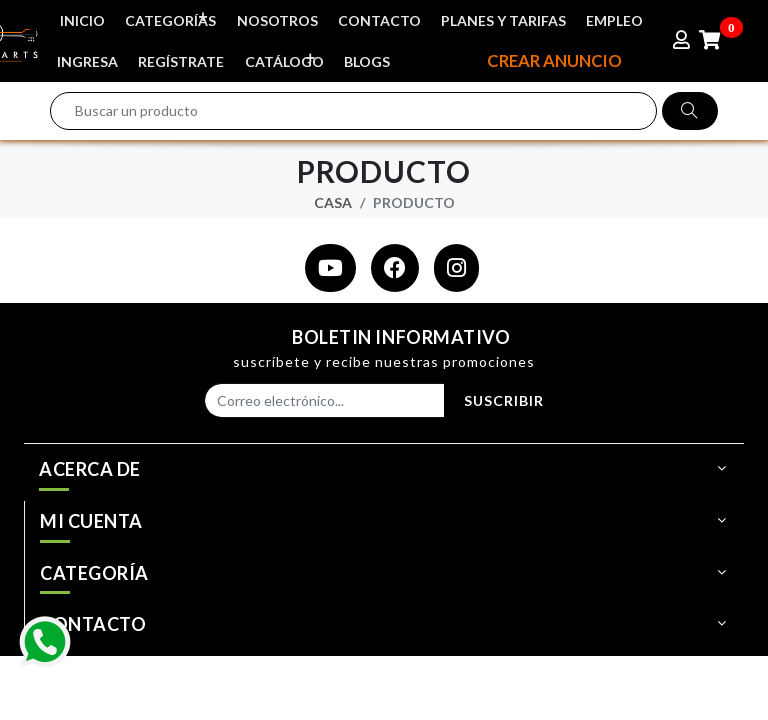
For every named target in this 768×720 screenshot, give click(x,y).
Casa (333, 198)
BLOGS (370, 58)
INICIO (83, 19)
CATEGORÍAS (172, 16)
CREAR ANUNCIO (552, 58)
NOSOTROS (279, 19)
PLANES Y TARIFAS (507, 19)
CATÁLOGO (286, 55)
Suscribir (504, 397)
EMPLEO (619, 19)
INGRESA (88, 58)
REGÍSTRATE (183, 58)
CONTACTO (382, 19)
